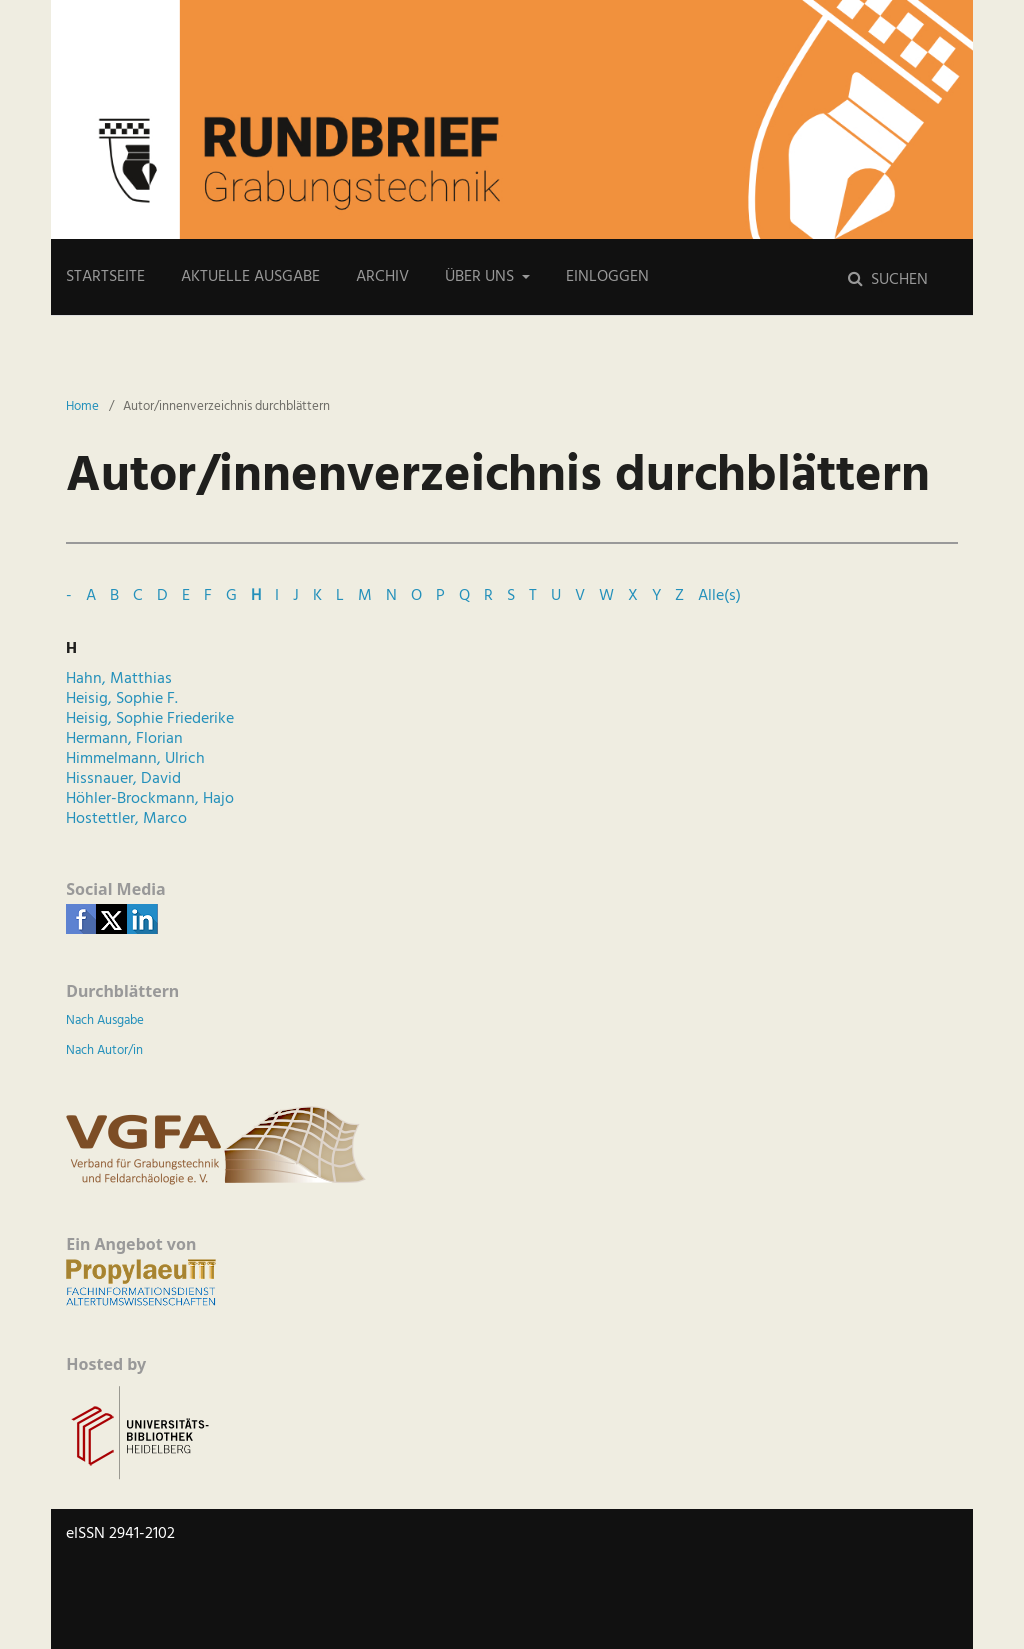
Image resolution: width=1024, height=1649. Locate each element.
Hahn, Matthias (119, 679)
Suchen (897, 280)
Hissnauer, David (123, 779)
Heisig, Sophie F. (122, 699)
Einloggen (607, 277)
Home (82, 407)
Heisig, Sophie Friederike (150, 719)
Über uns (481, 277)
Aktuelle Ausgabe (250, 277)
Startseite (105, 277)
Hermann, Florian (124, 739)
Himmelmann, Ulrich (135, 759)
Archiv (382, 277)
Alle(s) (719, 596)
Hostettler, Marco (126, 819)
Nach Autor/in (104, 1050)
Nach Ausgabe (105, 1020)
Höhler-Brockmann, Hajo (150, 799)
